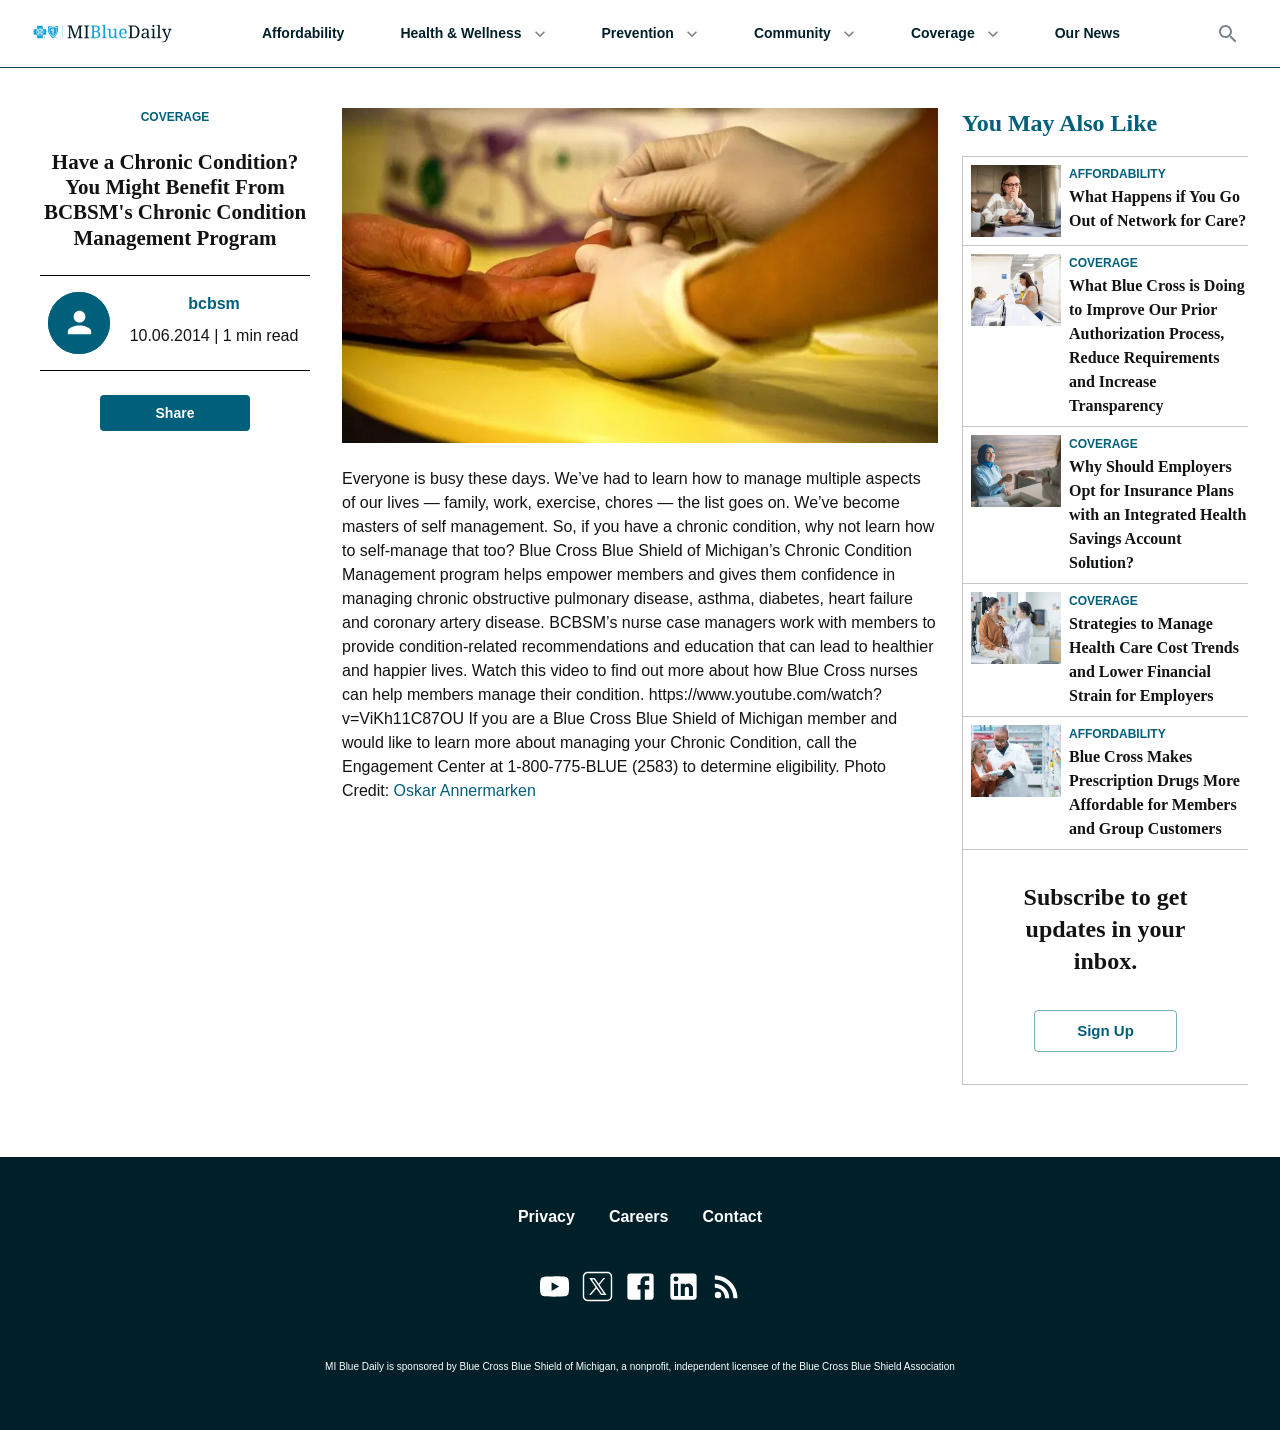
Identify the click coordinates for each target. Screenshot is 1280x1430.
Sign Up (1106, 1031)
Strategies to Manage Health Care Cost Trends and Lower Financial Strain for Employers (1154, 659)
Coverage (955, 33)
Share (175, 413)
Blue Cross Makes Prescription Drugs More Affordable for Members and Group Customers (1154, 792)
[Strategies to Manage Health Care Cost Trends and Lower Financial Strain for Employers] (1016, 628)
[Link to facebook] (640, 1290)
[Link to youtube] (554, 1290)
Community (804, 33)
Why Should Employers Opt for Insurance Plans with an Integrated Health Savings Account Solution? (1157, 514)
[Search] (1228, 34)
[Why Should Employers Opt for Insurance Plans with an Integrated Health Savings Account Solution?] (1016, 471)
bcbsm (214, 303)
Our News (1087, 33)
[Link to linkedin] (683, 1290)
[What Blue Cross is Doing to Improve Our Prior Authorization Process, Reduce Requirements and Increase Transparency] (1016, 290)
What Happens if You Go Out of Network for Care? (1157, 208)
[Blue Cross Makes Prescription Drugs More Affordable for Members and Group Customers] (1016, 761)
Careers (639, 1216)
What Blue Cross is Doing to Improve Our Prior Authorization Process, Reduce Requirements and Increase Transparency (1157, 345)
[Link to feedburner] (726, 1290)
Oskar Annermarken (465, 790)
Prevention (650, 33)
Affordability (303, 33)
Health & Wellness (472, 33)
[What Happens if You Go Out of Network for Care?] (1016, 201)
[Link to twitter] (597, 1290)
